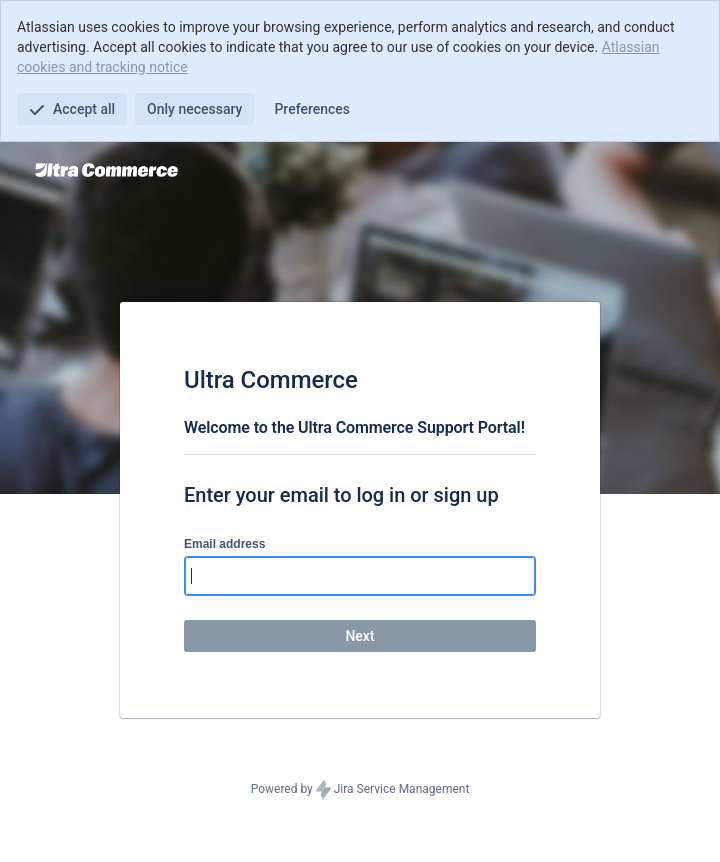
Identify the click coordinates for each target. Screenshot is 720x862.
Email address (224, 544)
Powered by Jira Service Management (360, 790)
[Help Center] (106, 170)
